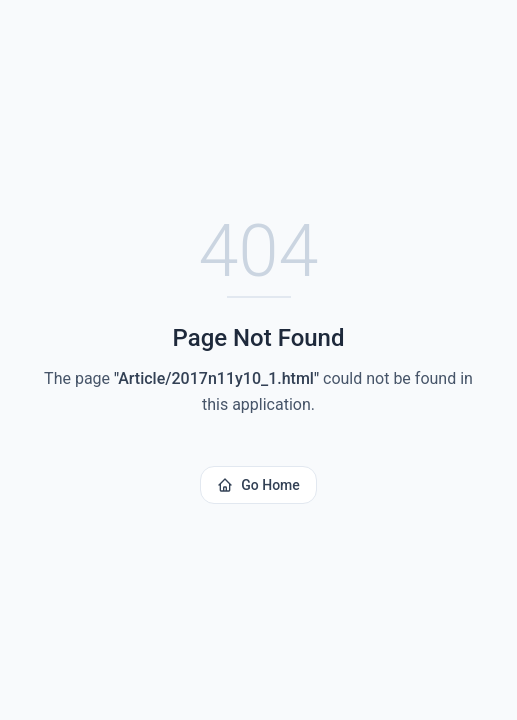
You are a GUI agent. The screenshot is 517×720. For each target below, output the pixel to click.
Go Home (258, 485)
